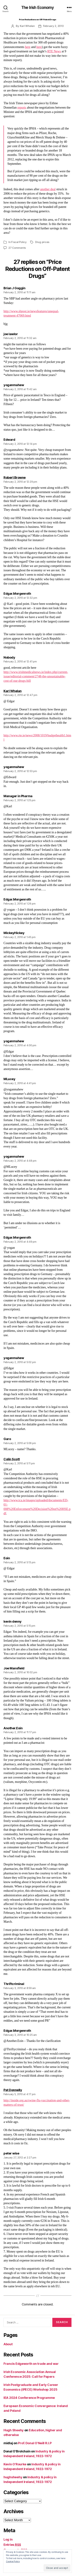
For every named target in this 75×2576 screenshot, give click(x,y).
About (8, 2344)
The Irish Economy (37, 8)
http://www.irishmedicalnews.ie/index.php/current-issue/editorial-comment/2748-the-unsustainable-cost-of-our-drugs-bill (36, 676)
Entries (12, 2545)
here (27, 47)
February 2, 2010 (53, 26)
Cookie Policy (13, 2561)
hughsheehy (13, 2477)
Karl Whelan (27, 26)
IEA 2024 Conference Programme (29, 2398)
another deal (48, 189)
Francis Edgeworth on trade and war (31, 2363)
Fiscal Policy (19, 242)
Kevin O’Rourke (15, 2464)
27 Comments (17, 247)
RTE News (54, 51)
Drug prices (42, 242)
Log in (8, 2539)
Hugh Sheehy (14, 2430)
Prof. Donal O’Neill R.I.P (34, 2443)
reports (21, 108)
